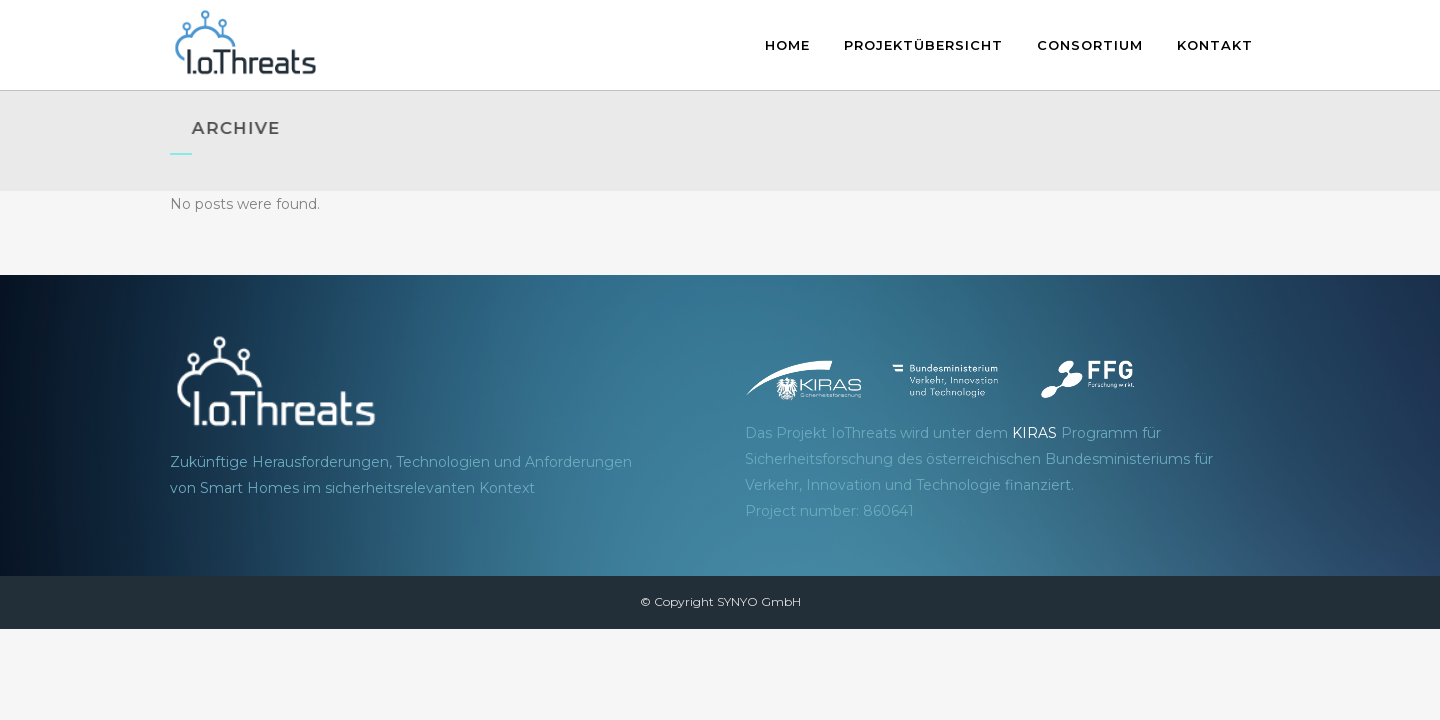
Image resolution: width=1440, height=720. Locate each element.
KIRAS (1034, 433)
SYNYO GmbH (759, 601)
